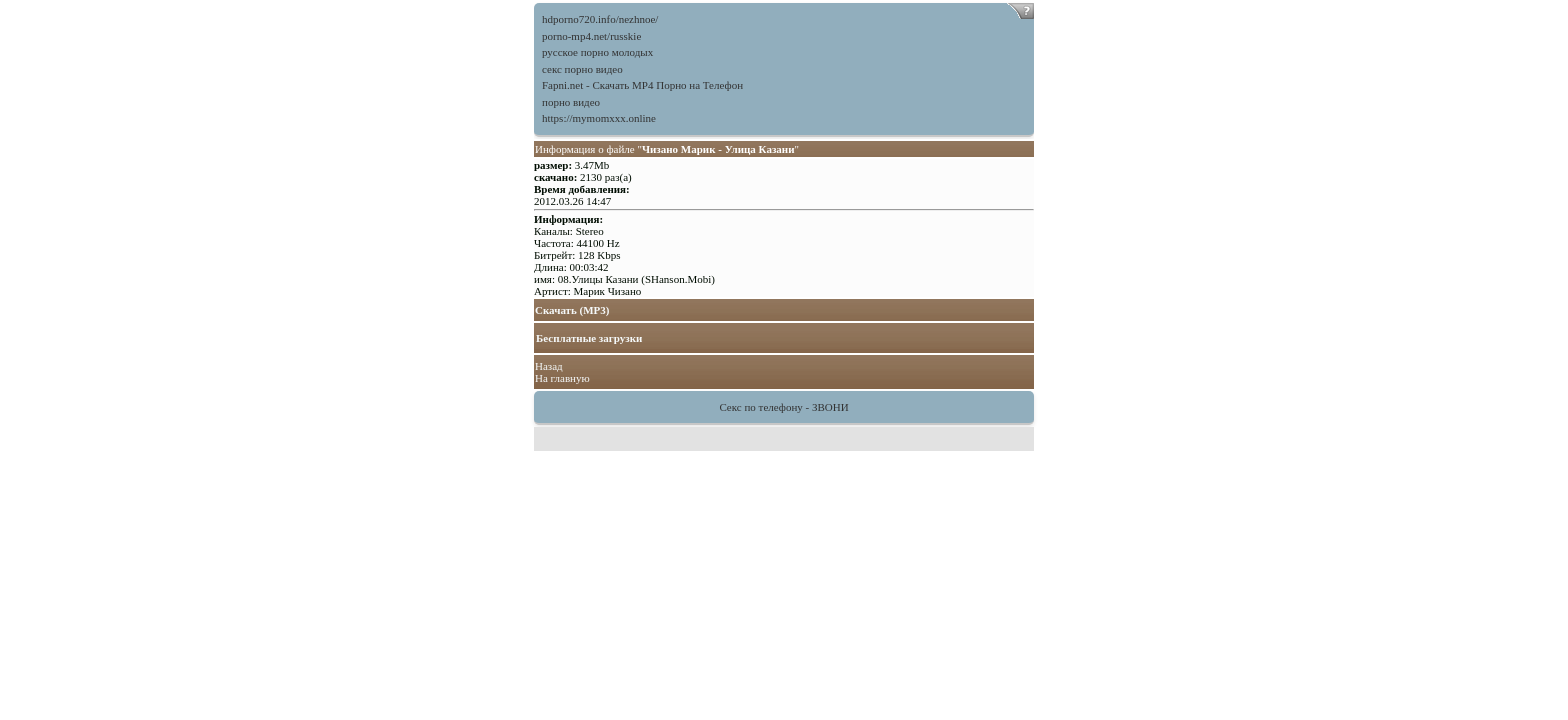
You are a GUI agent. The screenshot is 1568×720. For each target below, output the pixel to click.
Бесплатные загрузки (589, 338)
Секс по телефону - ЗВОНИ (783, 407)
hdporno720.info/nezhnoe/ (600, 19)
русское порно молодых (597, 52)
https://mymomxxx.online (599, 118)
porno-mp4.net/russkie (591, 36)
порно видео (571, 102)
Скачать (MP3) (572, 310)
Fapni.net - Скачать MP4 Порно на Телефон (642, 85)
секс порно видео (582, 69)
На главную (562, 378)
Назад (549, 366)
